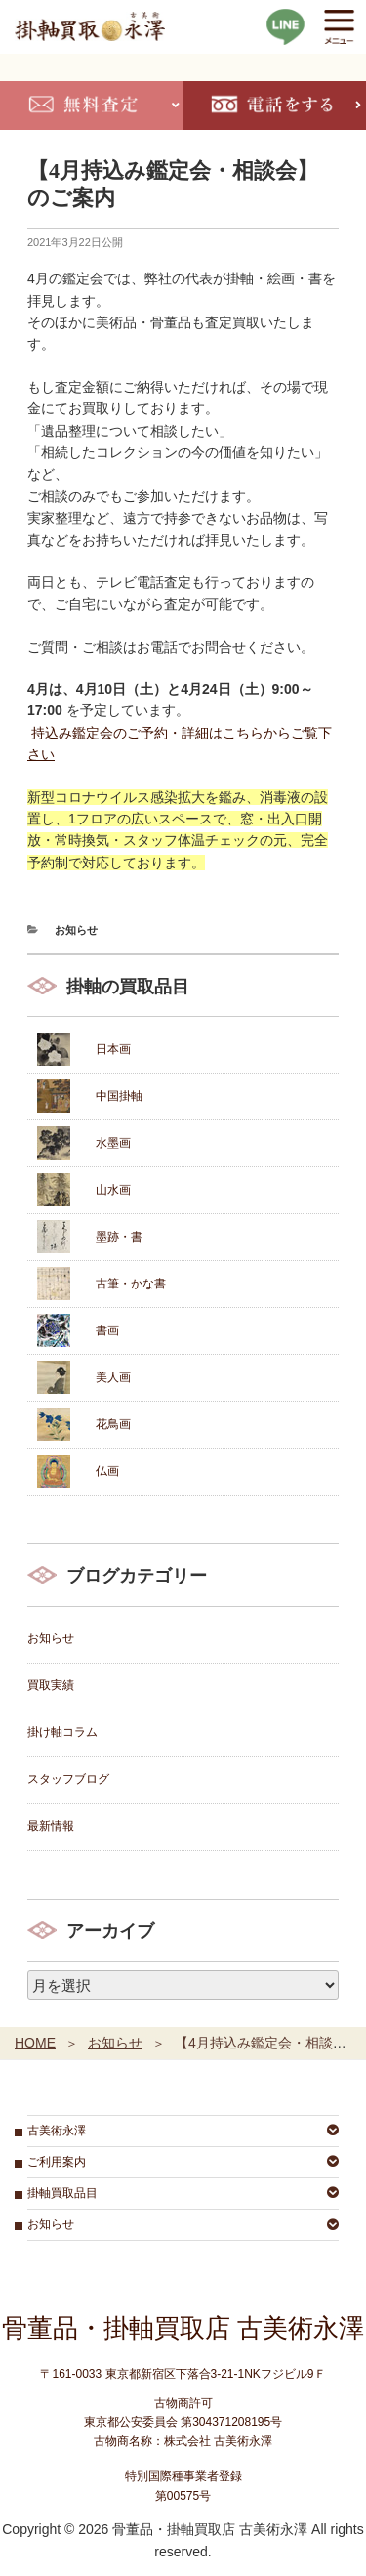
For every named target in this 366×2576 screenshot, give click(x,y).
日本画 (113, 1049)
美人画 (113, 1377)
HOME (35, 2042)
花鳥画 (113, 1424)
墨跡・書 (119, 1237)
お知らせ (76, 930)
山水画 (113, 1190)
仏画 (107, 1471)
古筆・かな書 (131, 1283)
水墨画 (113, 1143)
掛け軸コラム (62, 1732)
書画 (107, 1330)
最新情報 (50, 1826)
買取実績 (50, 1685)
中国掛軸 (119, 1096)
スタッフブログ (68, 1779)
